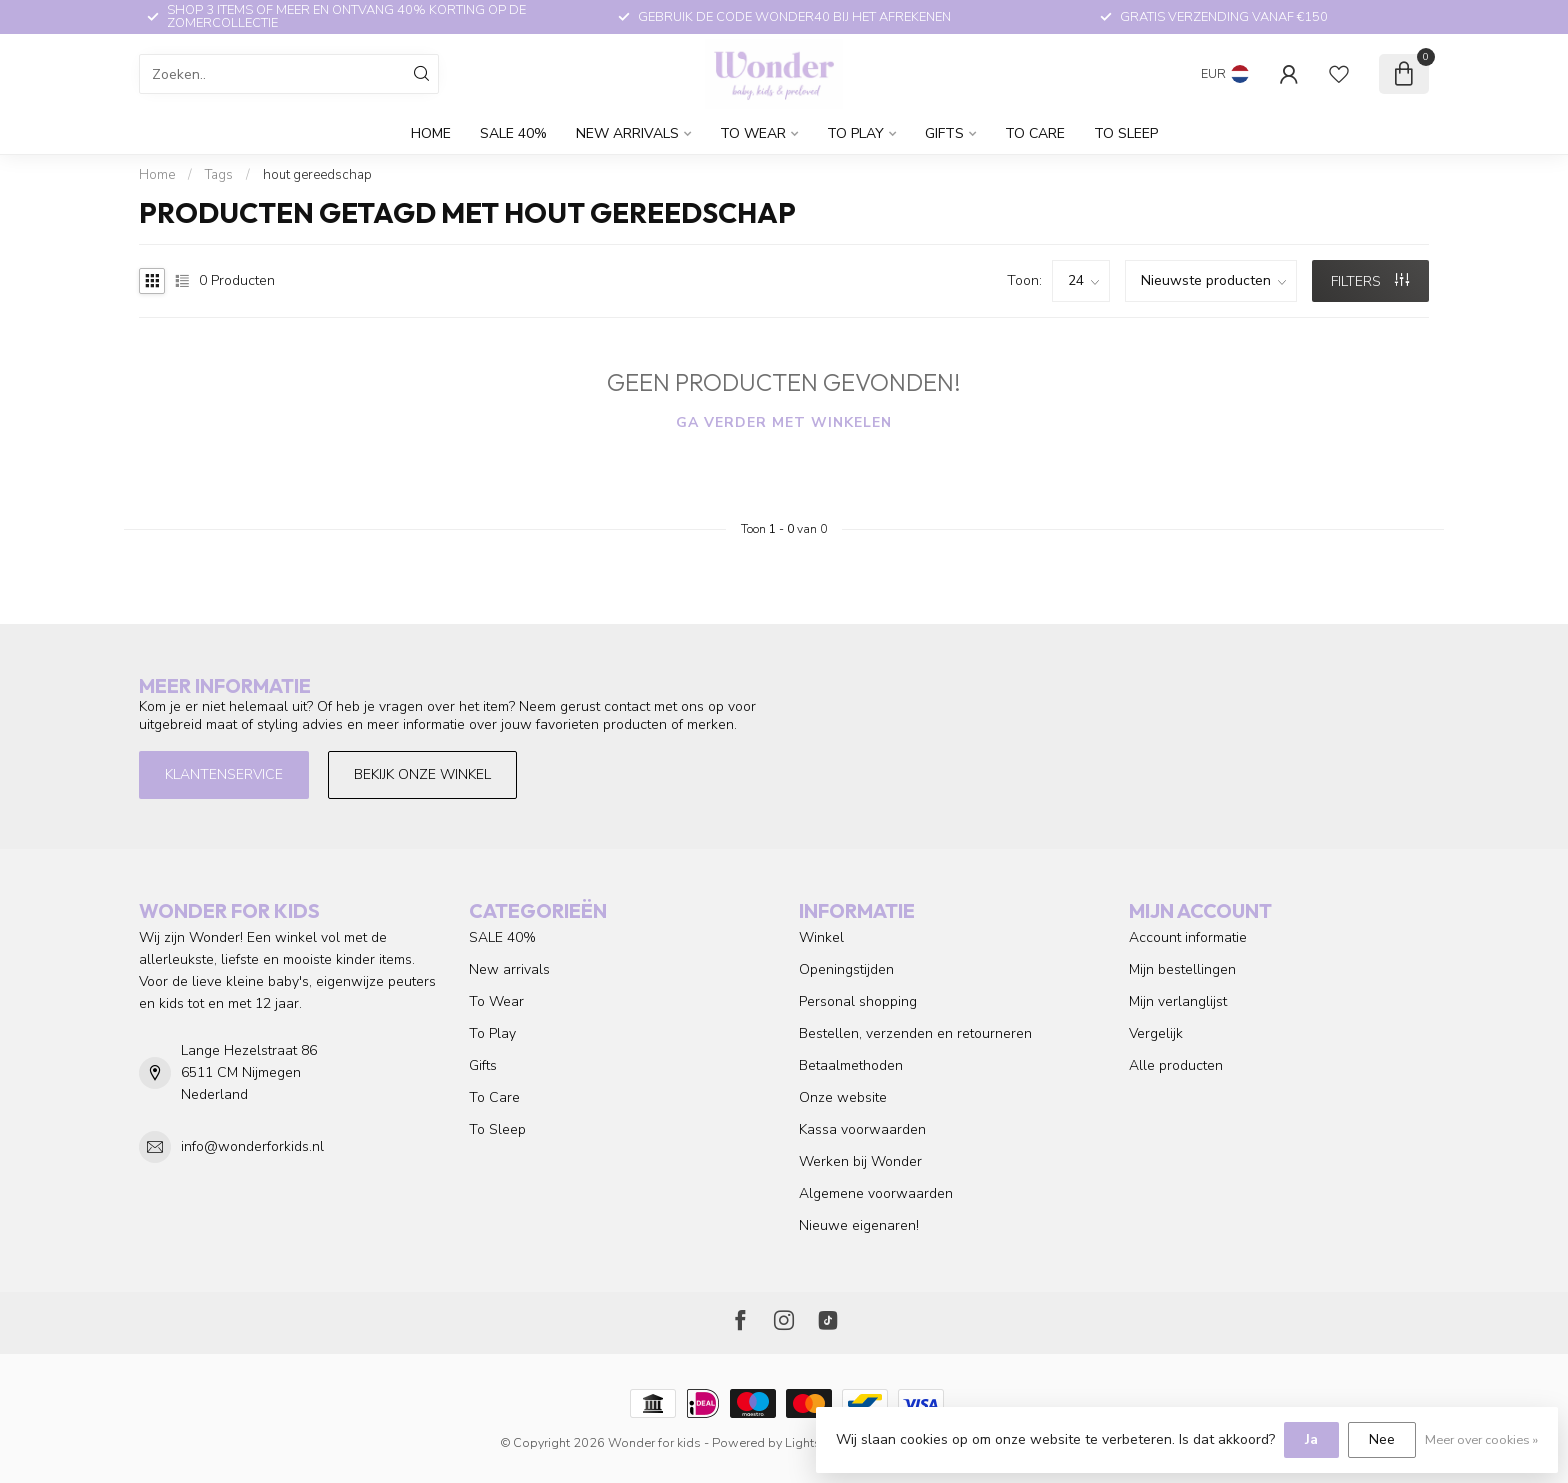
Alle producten (1176, 1065)
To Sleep (1126, 133)
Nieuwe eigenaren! (859, 1225)
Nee (1382, 1439)
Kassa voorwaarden (862, 1129)
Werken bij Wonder (860, 1161)
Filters (1370, 281)
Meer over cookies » (1481, 1439)
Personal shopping (858, 1001)
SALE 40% (513, 133)
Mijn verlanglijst (1178, 1001)
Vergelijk (1156, 1033)
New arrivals (627, 133)
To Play (855, 133)
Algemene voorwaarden (876, 1193)
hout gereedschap (317, 175)
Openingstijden (846, 969)
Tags (219, 175)
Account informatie (1188, 937)
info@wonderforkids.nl (252, 1146)
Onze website (843, 1097)
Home (431, 133)
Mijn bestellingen (1182, 969)
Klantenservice (224, 774)
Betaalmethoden (851, 1065)
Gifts (944, 133)
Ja (1311, 1439)
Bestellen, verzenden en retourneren (915, 1033)
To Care (1035, 133)
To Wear (753, 133)
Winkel (821, 937)
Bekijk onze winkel (422, 774)
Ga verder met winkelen (784, 422)
